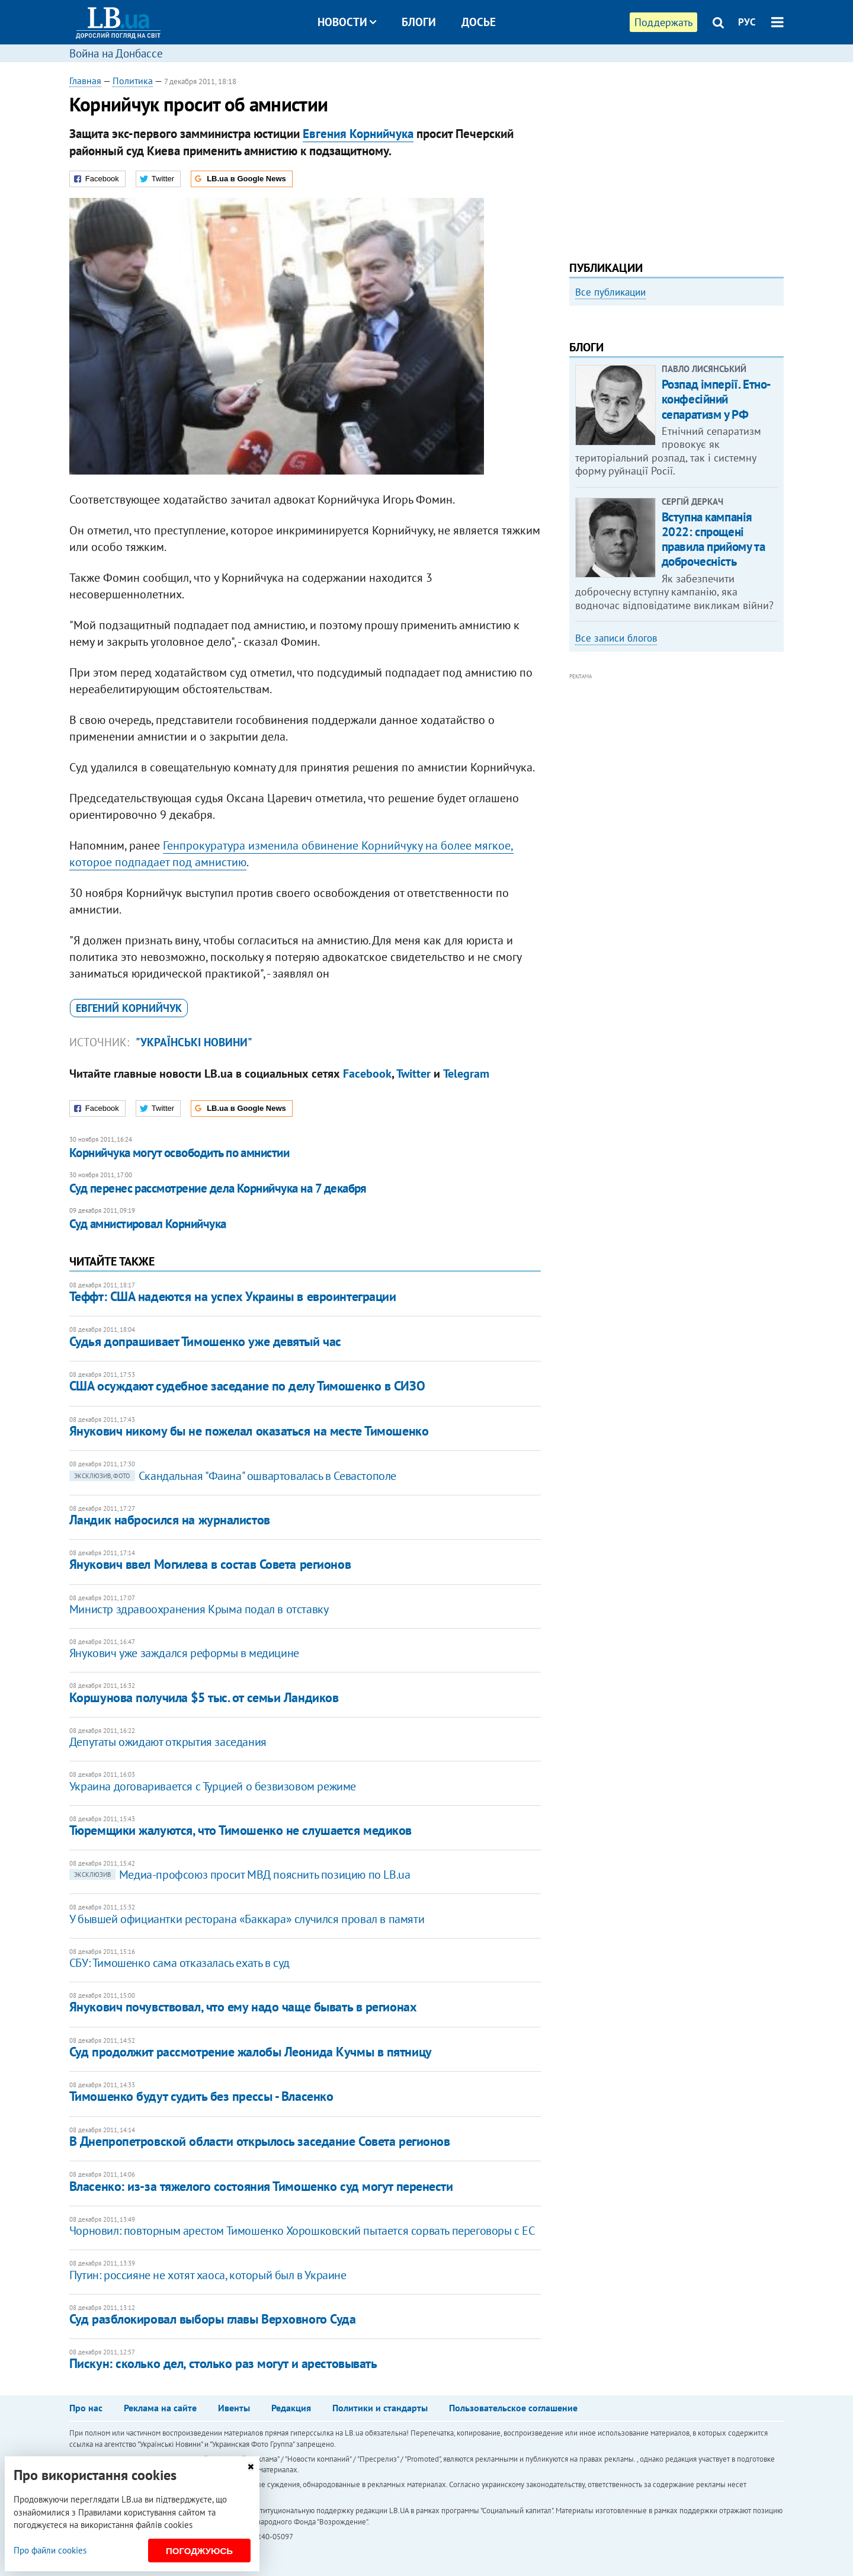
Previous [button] (576, 411)
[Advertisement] (676, 157)
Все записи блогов (616, 798)
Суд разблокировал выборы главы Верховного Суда (212, 2319)
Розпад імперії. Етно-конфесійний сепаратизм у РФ (716, 559)
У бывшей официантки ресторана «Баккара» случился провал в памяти (246, 1919)
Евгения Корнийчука (358, 134)
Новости (347, 22)
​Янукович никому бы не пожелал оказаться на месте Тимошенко (248, 1430)
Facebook (367, 1073)
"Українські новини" (194, 1042)
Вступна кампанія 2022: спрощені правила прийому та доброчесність (713, 698)
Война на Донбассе (116, 53)
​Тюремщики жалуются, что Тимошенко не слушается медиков (240, 1830)
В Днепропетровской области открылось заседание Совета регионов (259, 2141)
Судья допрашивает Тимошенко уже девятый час (205, 1341)
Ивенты (234, 2408)
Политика (133, 80)
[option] (676, 407)
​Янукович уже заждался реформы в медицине (184, 1653)
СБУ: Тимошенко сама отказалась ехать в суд (179, 1963)
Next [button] (776, 411)
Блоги (419, 22)
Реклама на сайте (160, 2408)
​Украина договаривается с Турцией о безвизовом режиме (212, 1786)
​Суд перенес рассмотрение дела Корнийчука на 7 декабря (218, 1188)
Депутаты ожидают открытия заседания (168, 1742)
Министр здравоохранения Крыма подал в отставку (199, 1609)
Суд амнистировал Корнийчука (147, 1224)
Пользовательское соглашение (513, 2408)
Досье (478, 22)
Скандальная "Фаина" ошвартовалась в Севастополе (232, 1476)
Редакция (291, 2408)
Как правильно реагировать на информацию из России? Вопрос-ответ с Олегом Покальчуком (665, 442)
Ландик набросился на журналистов (169, 1519)
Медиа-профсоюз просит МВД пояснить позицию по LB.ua (240, 1874)
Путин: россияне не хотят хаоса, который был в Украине (208, 2275)
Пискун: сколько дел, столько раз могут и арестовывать (223, 2363)
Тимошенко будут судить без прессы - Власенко (201, 2096)
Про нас (85, 2408)
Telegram (466, 1073)
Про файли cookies (50, 2550)
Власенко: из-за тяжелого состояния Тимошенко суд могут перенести (261, 2186)
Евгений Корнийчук (129, 1008)
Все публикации (610, 292)
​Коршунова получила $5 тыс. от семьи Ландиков (204, 1697)
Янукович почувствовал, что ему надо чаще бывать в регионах (242, 2006)
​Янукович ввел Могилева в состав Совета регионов (210, 1564)
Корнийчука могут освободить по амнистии (179, 1153)
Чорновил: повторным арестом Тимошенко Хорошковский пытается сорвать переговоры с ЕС (302, 2230)
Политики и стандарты (380, 2408)
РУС (747, 21)
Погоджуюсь (199, 2551)
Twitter (413, 1073)
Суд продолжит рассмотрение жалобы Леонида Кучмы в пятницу (250, 2051)
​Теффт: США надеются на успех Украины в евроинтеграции (232, 1296)
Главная (85, 80)
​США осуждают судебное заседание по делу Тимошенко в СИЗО (247, 1385)
